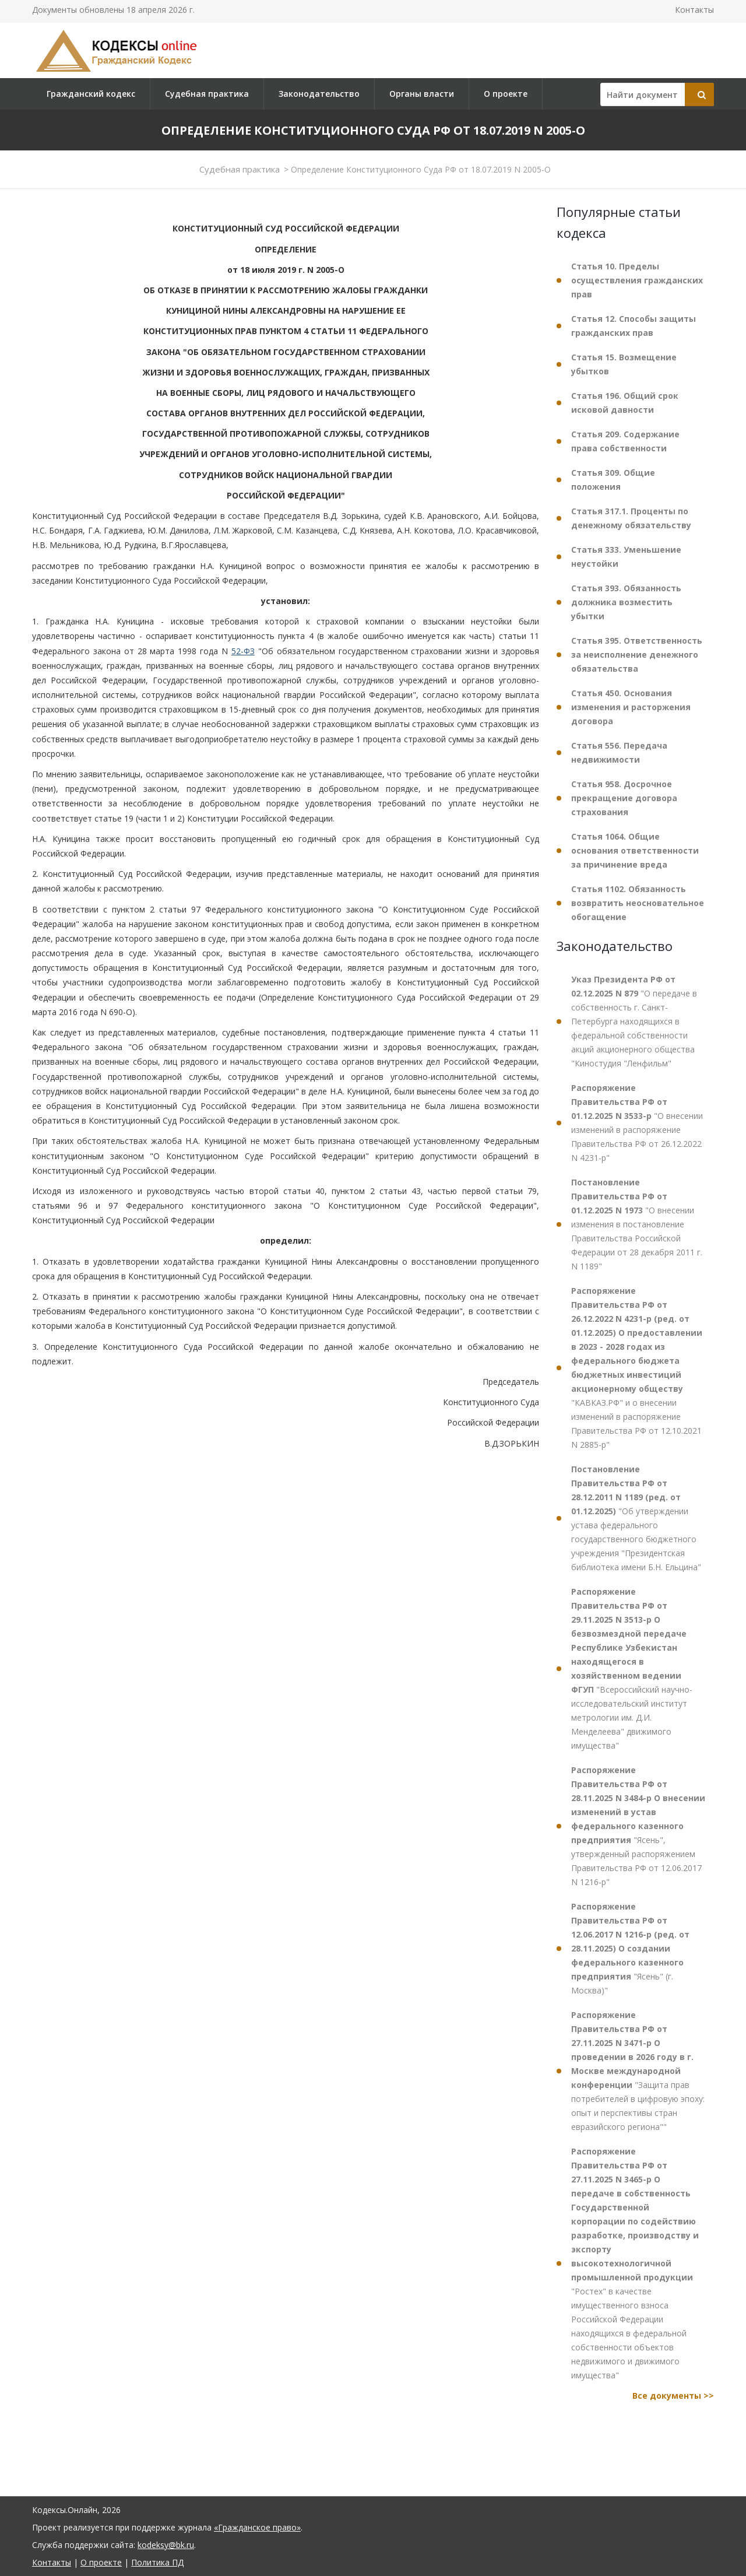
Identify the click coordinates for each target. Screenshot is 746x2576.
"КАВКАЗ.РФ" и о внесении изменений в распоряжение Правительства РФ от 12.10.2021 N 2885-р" (636, 1367)
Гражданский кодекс (91, 93)
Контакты (694, 9)
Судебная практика (207, 93)
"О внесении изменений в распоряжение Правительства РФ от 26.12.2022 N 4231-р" (637, 1122)
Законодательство (319, 93)
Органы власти (421, 93)
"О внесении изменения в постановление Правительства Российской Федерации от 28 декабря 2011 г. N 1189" (636, 1224)
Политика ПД (157, 2562)
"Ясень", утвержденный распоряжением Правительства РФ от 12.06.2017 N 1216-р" (638, 1825)
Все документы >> (673, 2395)
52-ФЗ (243, 651)
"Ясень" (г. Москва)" (630, 1948)
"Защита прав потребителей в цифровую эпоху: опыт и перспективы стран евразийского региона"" (638, 2070)
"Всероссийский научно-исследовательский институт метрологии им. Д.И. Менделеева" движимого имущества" (631, 1668)
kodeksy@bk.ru (166, 2544)
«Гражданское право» (257, 2527)
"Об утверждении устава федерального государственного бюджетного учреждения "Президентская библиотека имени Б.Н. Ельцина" (636, 1518)
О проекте (505, 93)
